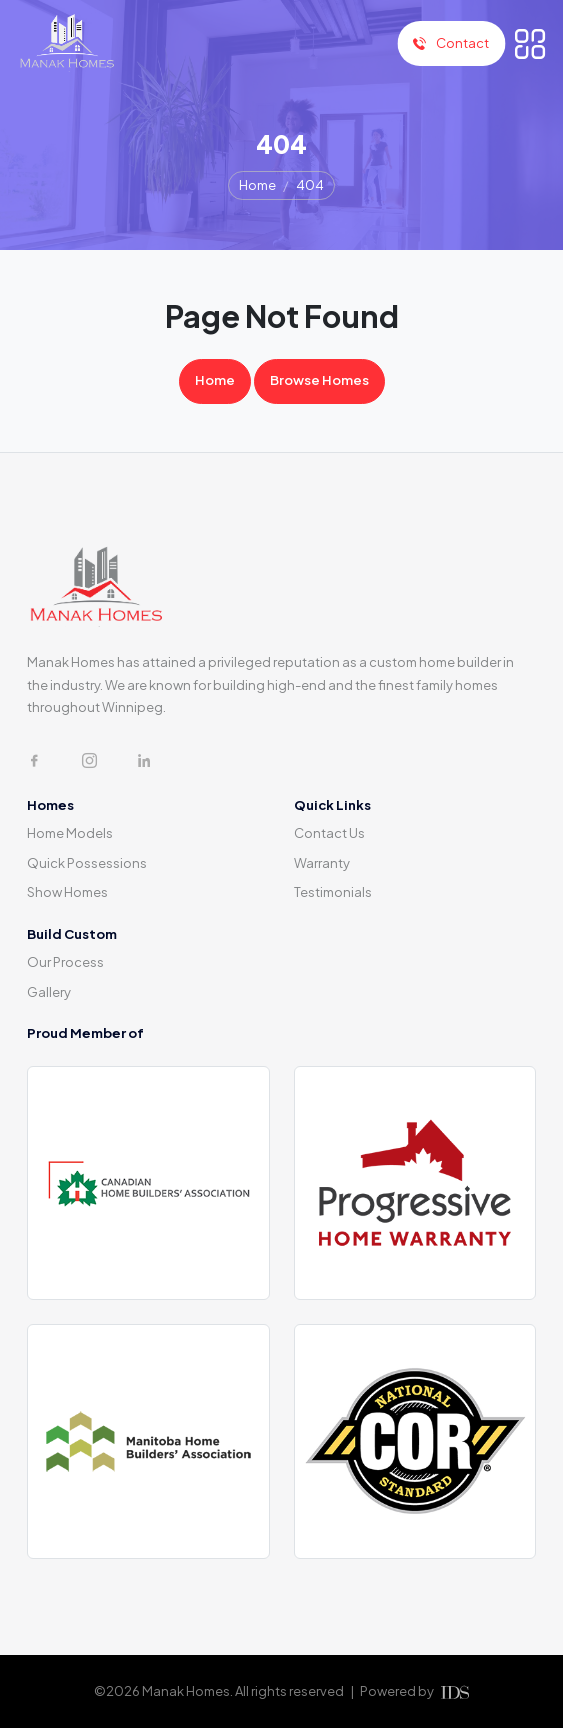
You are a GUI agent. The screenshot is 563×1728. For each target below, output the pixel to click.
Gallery (49, 992)
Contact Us (329, 833)
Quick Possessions (87, 863)
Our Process (65, 962)
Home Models (70, 833)
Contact (451, 43)
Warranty (322, 863)
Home (257, 185)
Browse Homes (319, 380)
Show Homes (67, 892)
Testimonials (333, 892)
